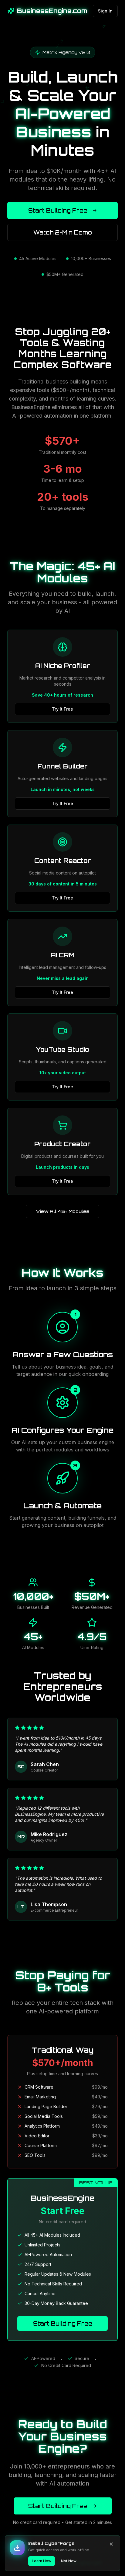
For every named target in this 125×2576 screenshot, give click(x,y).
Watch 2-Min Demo (62, 232)
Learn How (41, 2561)
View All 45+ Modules (62, 1211)
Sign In (105, 10)
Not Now (68, 2561)
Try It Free (62, 709)
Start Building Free (62, 210)
